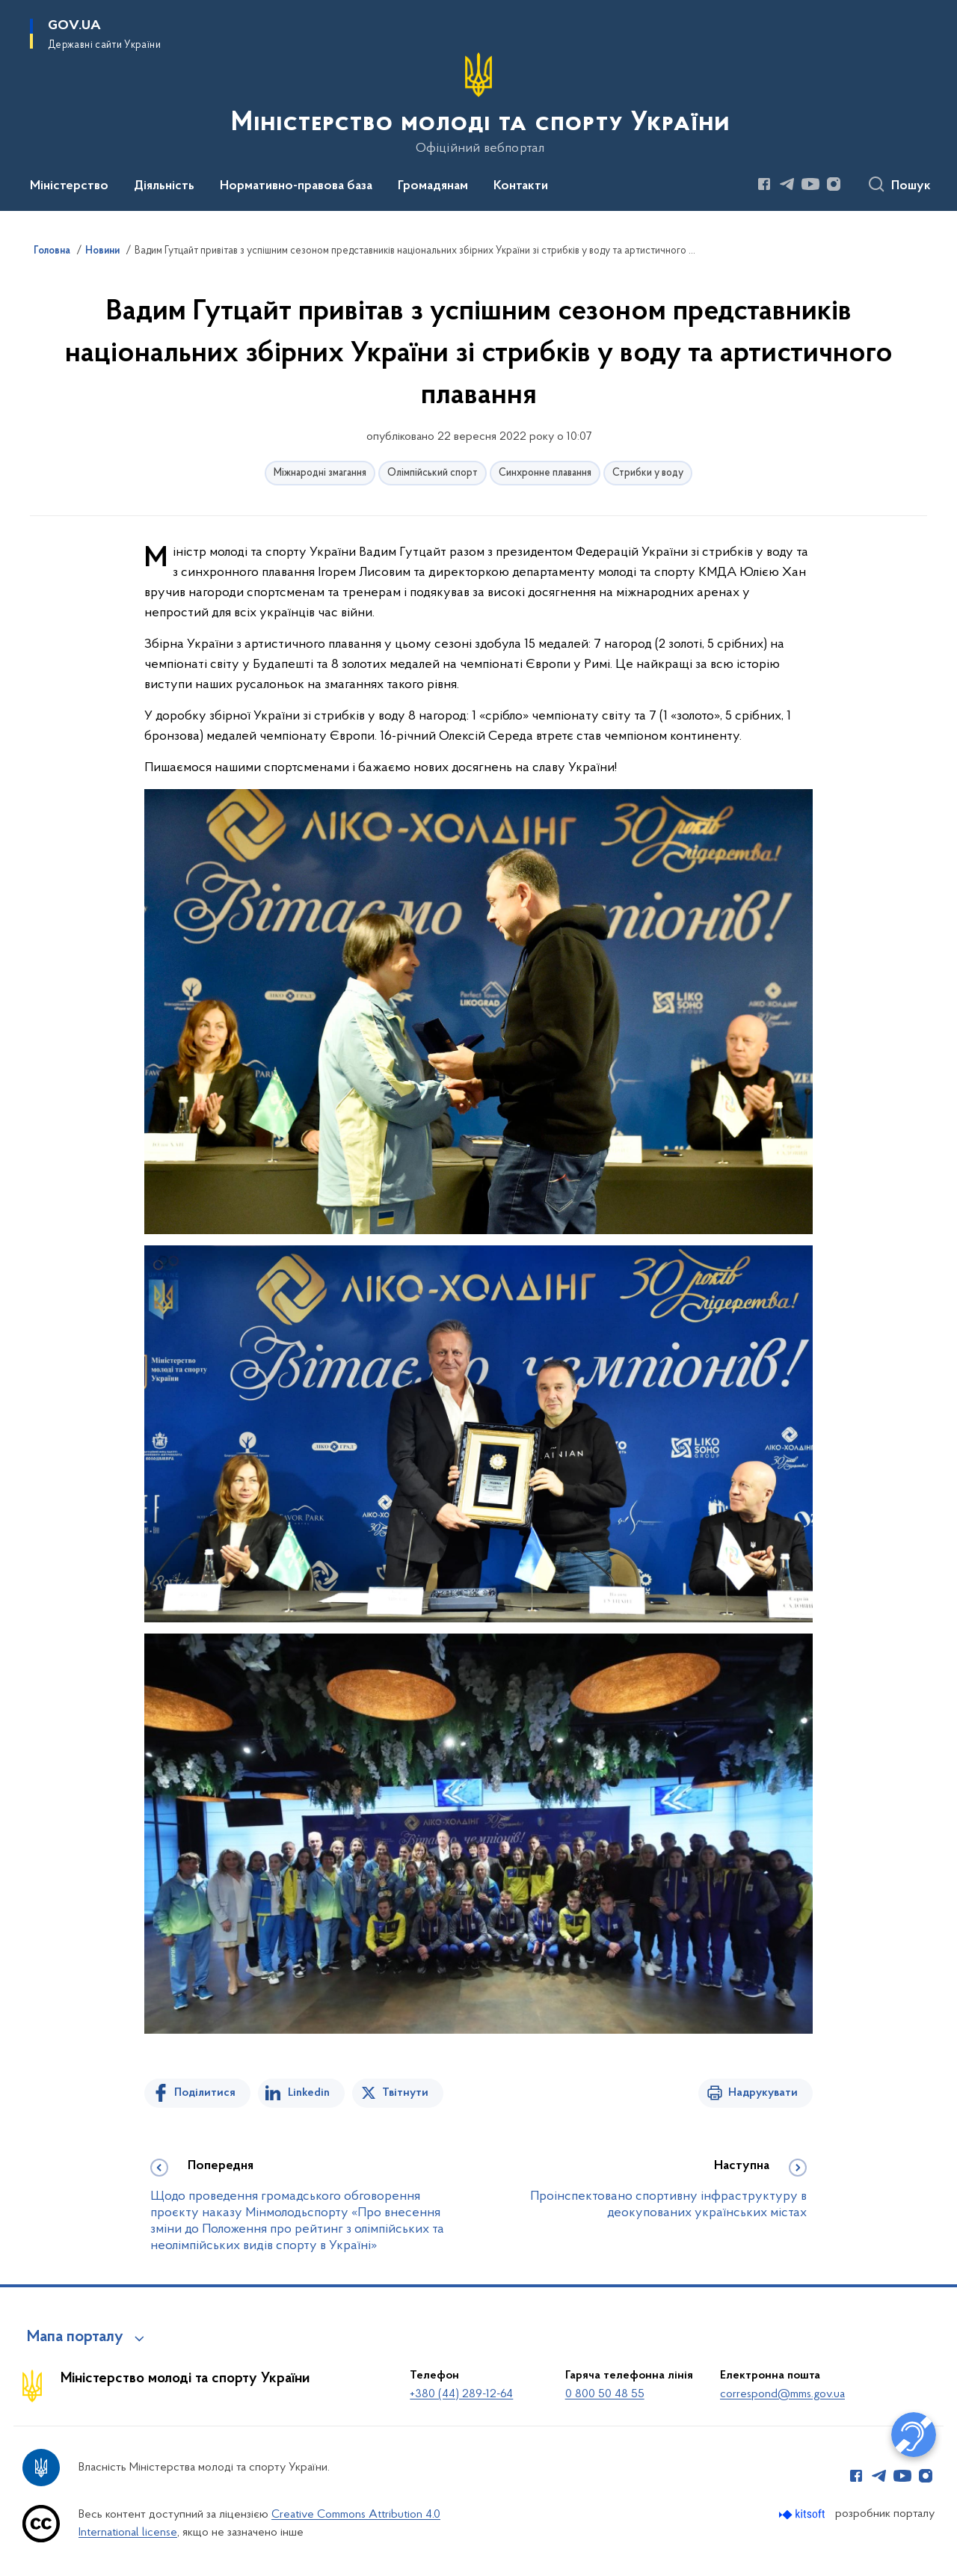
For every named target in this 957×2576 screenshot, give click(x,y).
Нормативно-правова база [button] (296, 186)
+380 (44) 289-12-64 (461, 2394)
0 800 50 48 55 (604, 2394)
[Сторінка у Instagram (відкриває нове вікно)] (834, 184)
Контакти (520, 186)
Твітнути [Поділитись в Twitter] (405, 2093)
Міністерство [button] (69, 186)
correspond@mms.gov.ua (782, 2394)
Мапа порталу (75, 2337)
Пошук (911, 186)
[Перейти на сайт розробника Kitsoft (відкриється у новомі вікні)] (803, 2514)
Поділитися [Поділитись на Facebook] (205, 2093)
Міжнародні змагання (320, 473)
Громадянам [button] (433, 186)
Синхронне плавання (545, 473)
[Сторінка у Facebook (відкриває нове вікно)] (764, 184)
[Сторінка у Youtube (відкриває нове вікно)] (810, 184)
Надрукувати (763, 2093)
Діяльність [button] (164, 186)
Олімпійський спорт (432, 473)
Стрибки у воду (647, 473)
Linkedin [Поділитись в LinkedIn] (309, 2093)
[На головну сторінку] (478, 104)
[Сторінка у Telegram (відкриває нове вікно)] (787, 184)
